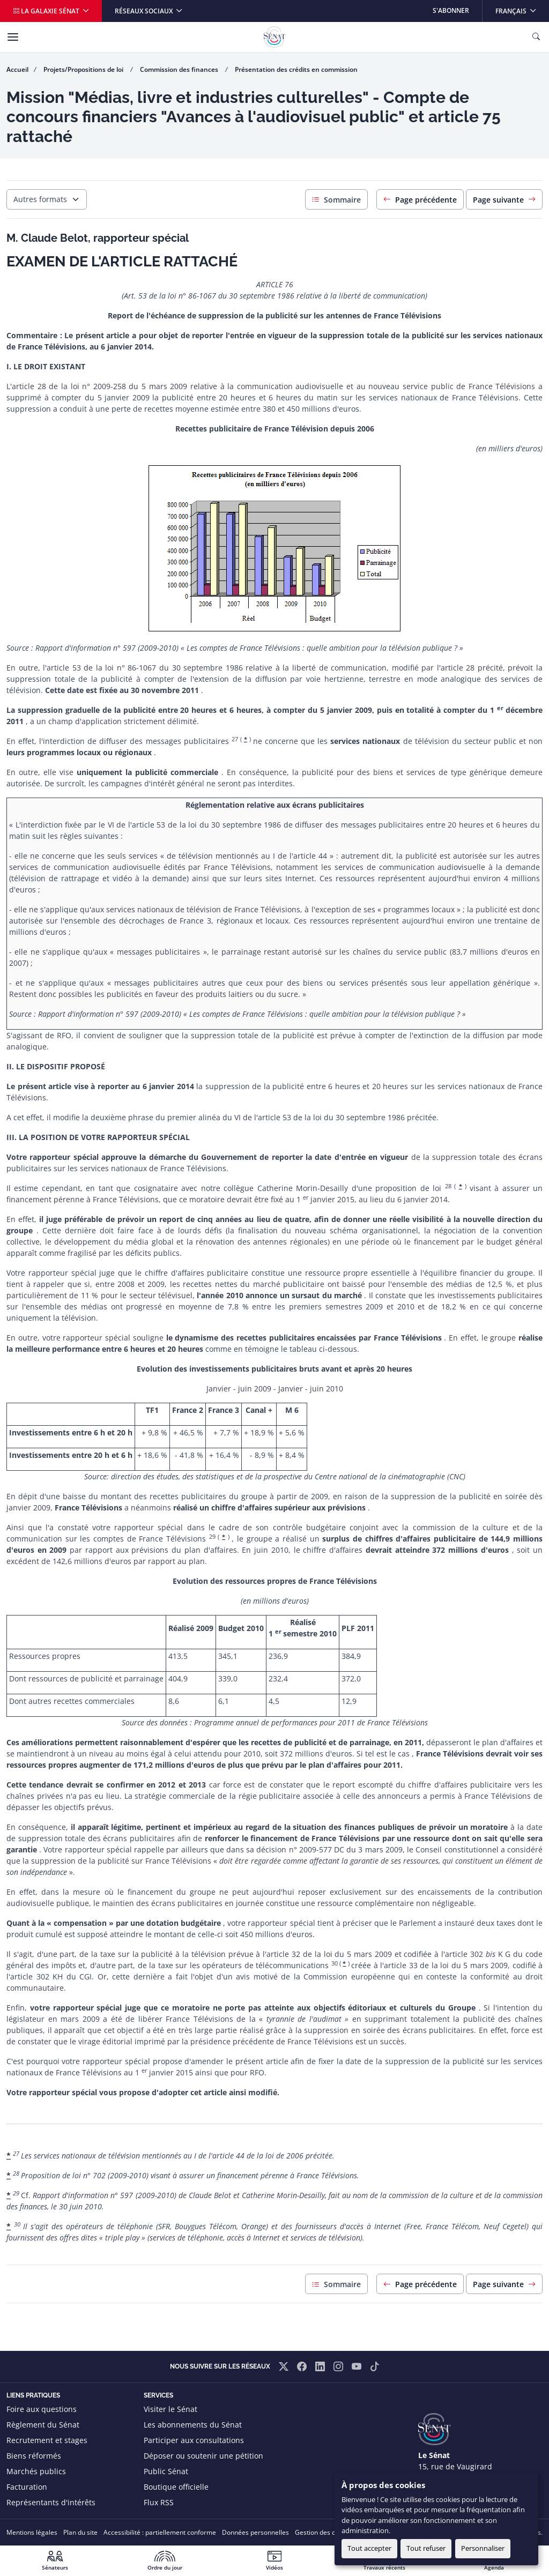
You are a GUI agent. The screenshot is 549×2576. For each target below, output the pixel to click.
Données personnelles (255, 2532)
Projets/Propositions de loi (84, 69)
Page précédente (420, 199)
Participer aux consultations (194, 2440)
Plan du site (80, 2532)
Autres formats (40, 199)
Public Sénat (166, 2471)
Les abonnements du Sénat (193, 2424)
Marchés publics (36, 2471)
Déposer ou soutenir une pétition (203, 2456)
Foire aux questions (41, 2409)
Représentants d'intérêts (50, 2502)
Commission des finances (180, 69)
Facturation (26, 2487)
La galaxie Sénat (47, 11)
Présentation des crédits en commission (296, 69)
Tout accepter (369, 2548)
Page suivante (504, 199)
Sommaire (336, 199)
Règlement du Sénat (42, 2424)
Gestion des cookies (324, 2532)
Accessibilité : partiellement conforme (159, 2532)
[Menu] (13, 37)
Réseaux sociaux (144, 11)
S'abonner (451, 10)
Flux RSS (159, 2502)
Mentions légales (31, 2532)
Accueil (17, 69)
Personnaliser (483, 2548)
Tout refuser (426, 2548)
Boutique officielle (176, 2487)
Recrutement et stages (46, 2440)
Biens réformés (33, 2456)
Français (522, 8)
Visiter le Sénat (170, 2409)
